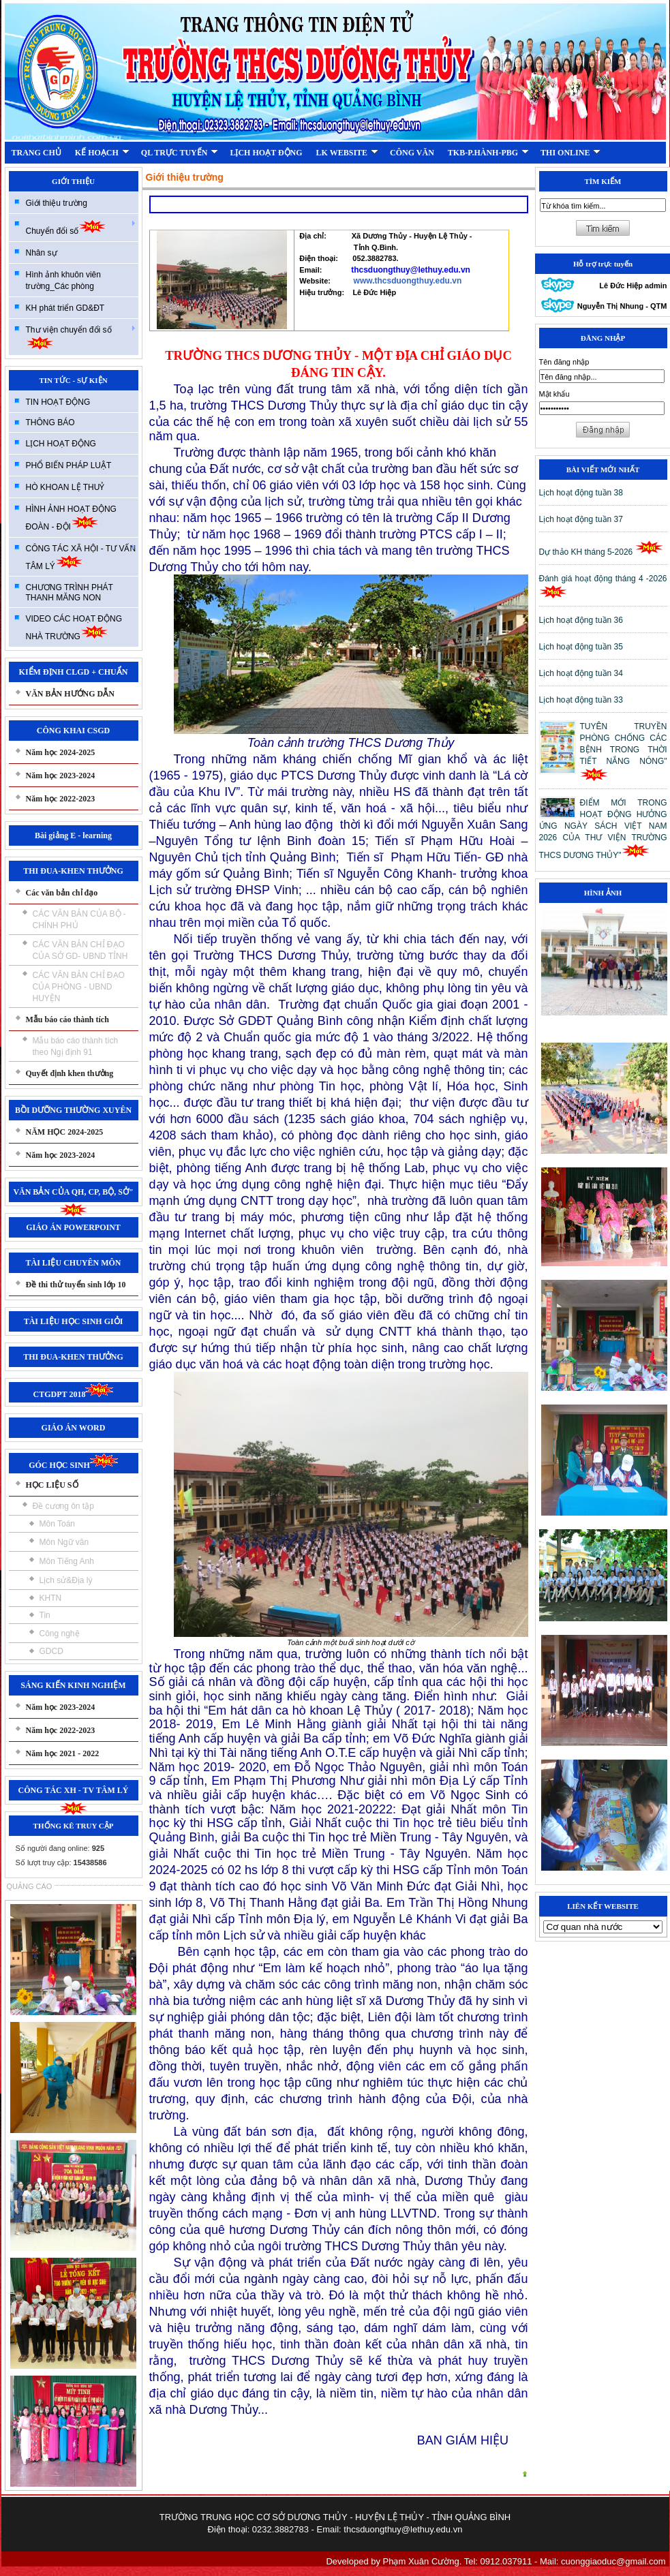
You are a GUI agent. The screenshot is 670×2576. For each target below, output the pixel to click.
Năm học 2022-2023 (60, 798)
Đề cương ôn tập (63, 1506)
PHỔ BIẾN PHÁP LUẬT (69, 465)
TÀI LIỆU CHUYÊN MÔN (73, 1263)
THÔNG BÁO (50, 422)
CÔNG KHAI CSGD (73, 730)
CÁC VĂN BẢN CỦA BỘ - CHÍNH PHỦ (79, 919)
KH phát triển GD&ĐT (65, 308)
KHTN (51, 1598)
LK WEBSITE (347, 152)
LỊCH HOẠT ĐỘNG (266, 152)
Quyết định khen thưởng (70, 1073)
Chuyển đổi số (81, 227)
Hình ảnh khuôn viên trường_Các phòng (63, 280)
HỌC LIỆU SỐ (52, 1485)
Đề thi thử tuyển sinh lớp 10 (76, 1284)
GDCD (51, 1651)
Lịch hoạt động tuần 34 (581, 673)
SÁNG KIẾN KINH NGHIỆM (72, 1685)
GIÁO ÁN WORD (74, 1427)
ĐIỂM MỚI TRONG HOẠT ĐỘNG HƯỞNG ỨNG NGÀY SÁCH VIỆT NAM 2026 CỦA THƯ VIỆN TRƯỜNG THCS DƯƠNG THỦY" (603, 829)
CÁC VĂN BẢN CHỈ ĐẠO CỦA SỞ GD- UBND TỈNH (80, 950)
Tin (45, 1615)
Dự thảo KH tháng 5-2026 (601, 552)
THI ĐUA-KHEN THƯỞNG (73, 871)
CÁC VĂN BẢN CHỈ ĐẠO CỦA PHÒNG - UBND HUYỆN (79, 986)
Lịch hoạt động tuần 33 (581, 700)
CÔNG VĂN (412, 152)
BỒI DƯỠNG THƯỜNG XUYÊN (73, 1110)
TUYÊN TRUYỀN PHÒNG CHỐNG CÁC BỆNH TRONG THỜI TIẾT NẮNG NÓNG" (623, 752)
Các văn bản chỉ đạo (62, 893)
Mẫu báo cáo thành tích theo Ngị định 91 (76, 1046)
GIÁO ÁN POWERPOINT (73, 1227)
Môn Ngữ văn (64, 1542)
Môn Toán (57, 1524)
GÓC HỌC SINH (73, 1465)
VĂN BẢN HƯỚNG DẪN (70, 694)
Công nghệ (60, 1633)
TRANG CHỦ (36, 152)
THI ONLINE (570, 152)
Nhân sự (41, 253)
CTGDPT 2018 (73, 1394)
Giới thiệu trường (56, 203)
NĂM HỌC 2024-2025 (65, 1132)
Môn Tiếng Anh (67, 1561)
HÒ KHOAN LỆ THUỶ (65, 487)
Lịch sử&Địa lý (66, 1580)
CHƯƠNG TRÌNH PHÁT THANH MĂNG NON (69, 592)
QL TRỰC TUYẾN (180, 152)
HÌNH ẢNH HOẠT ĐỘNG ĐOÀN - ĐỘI (71, 518)
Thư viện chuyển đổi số (81, 337)
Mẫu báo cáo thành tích (67, 1019)
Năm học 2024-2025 (60, 752)
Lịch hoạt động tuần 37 (581, 519)
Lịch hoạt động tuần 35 (581, 646)
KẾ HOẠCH (102, 152)
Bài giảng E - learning (73, 835)
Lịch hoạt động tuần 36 (581, 620)
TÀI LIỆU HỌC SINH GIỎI (73, 1321)
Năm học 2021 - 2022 (63, 1753)
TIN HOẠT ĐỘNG (58, 402)
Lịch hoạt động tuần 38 (581, 492)
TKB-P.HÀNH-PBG (488, 152)
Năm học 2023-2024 (60, 775)
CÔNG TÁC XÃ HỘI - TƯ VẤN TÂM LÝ (81, 556)
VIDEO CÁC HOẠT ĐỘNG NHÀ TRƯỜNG (74, 627)
